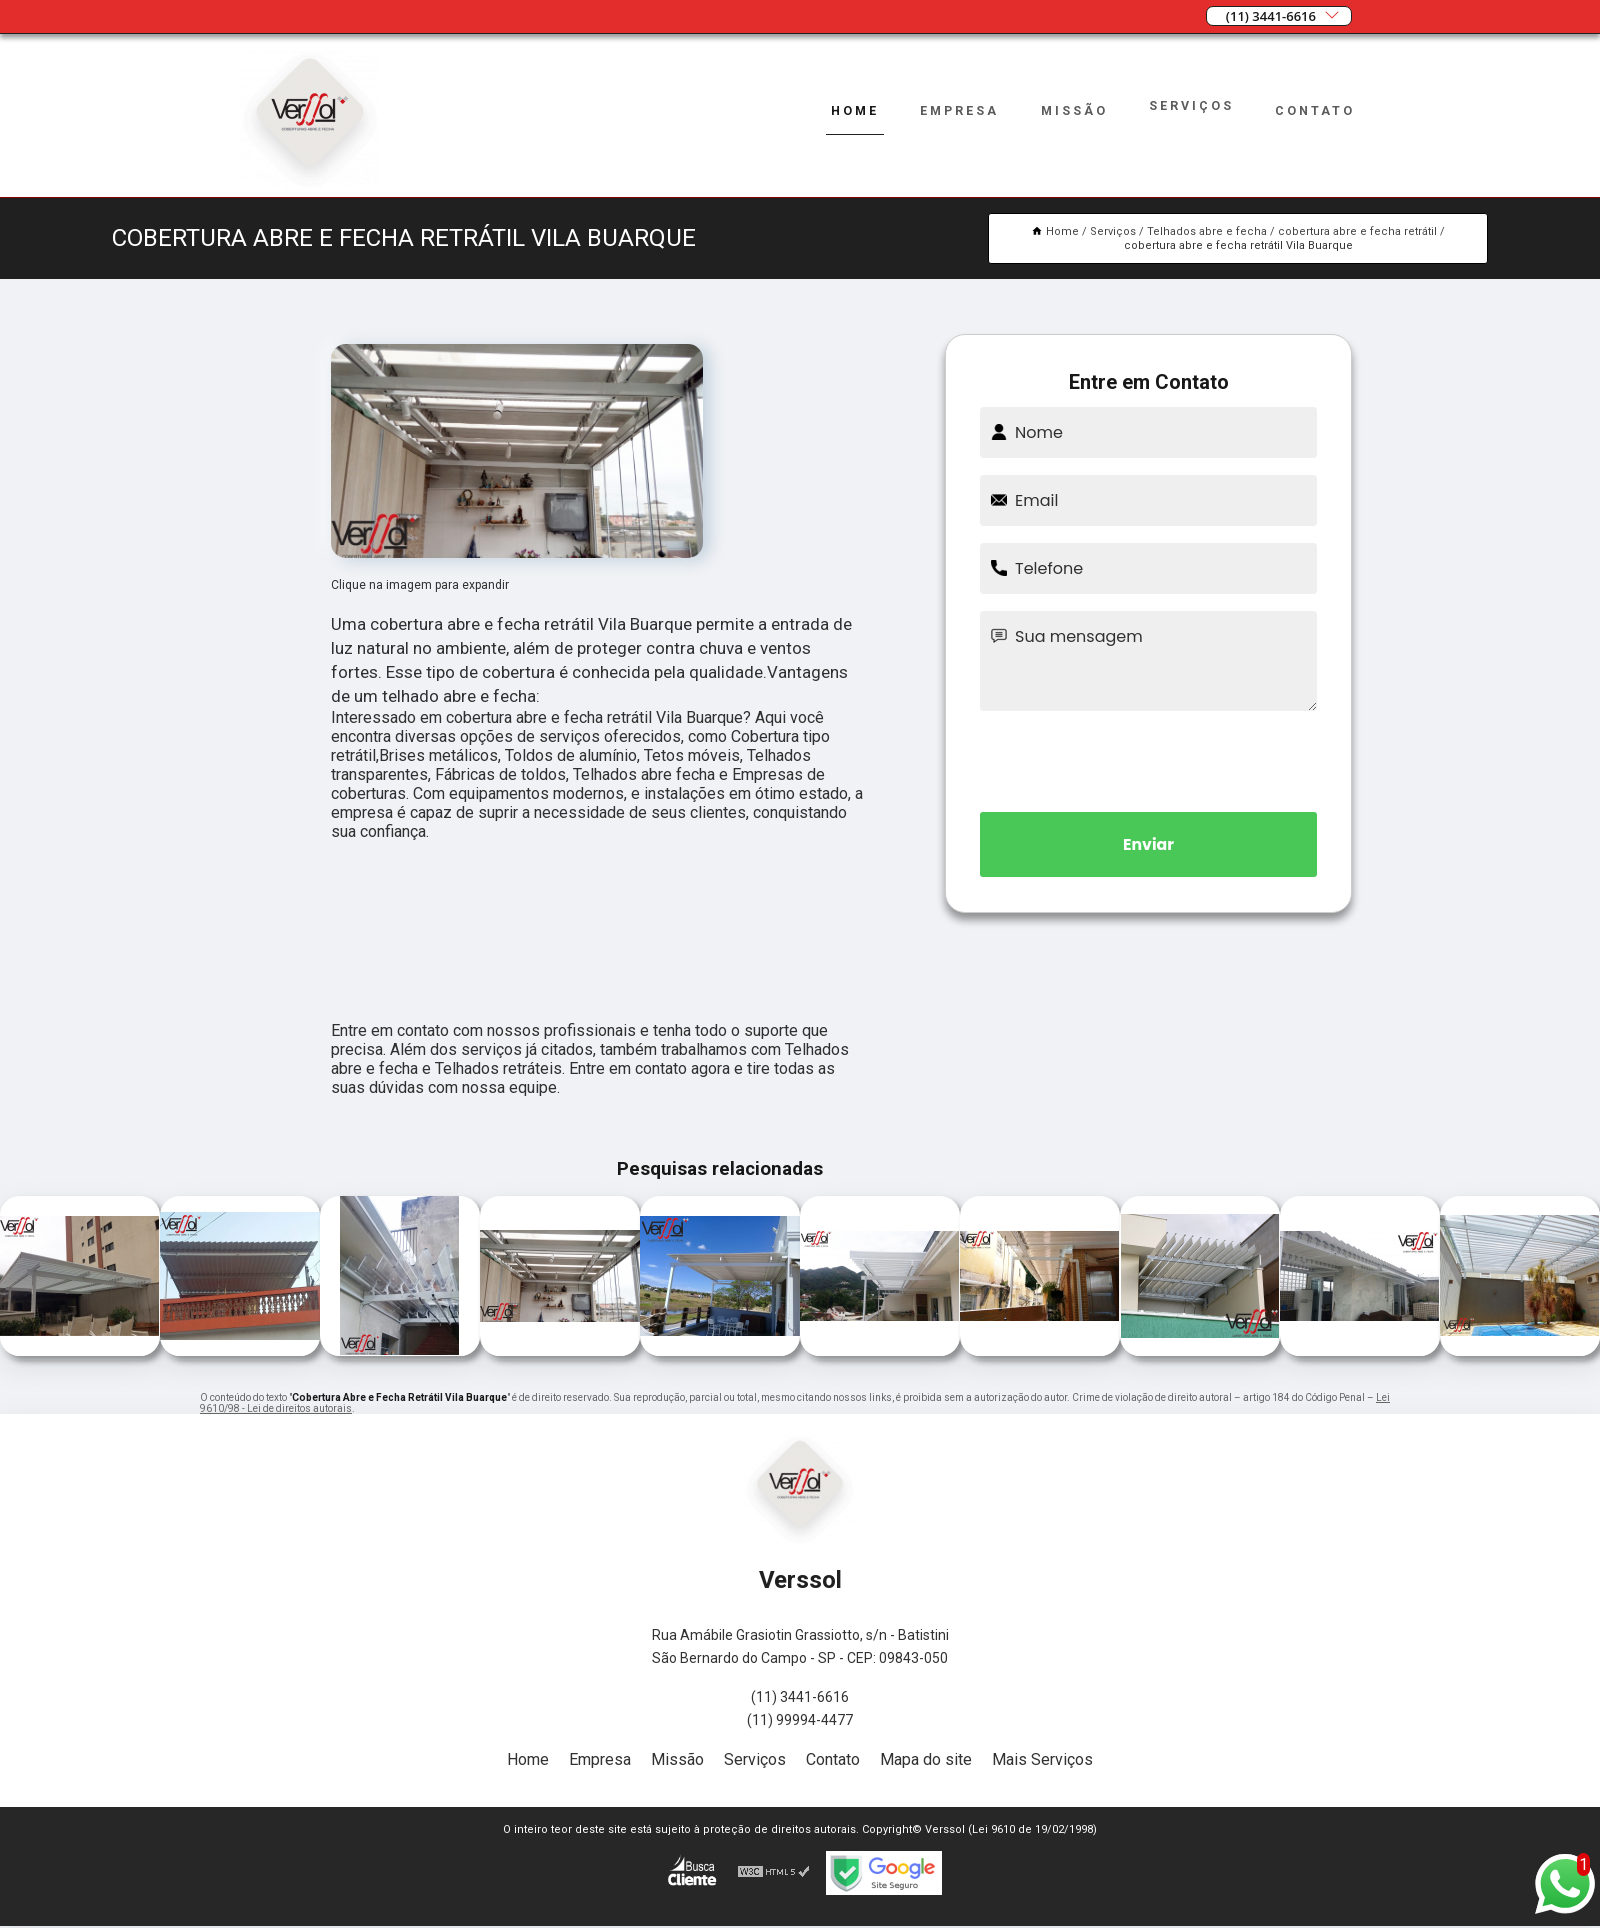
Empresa (956, 110)
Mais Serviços (1042, 1759)
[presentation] (1149, 758)
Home (850, 110)
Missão (1073, 110)
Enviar (1149, 844)
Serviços (1191, 105)
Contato (1315, 110)
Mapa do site (926, 1759)
